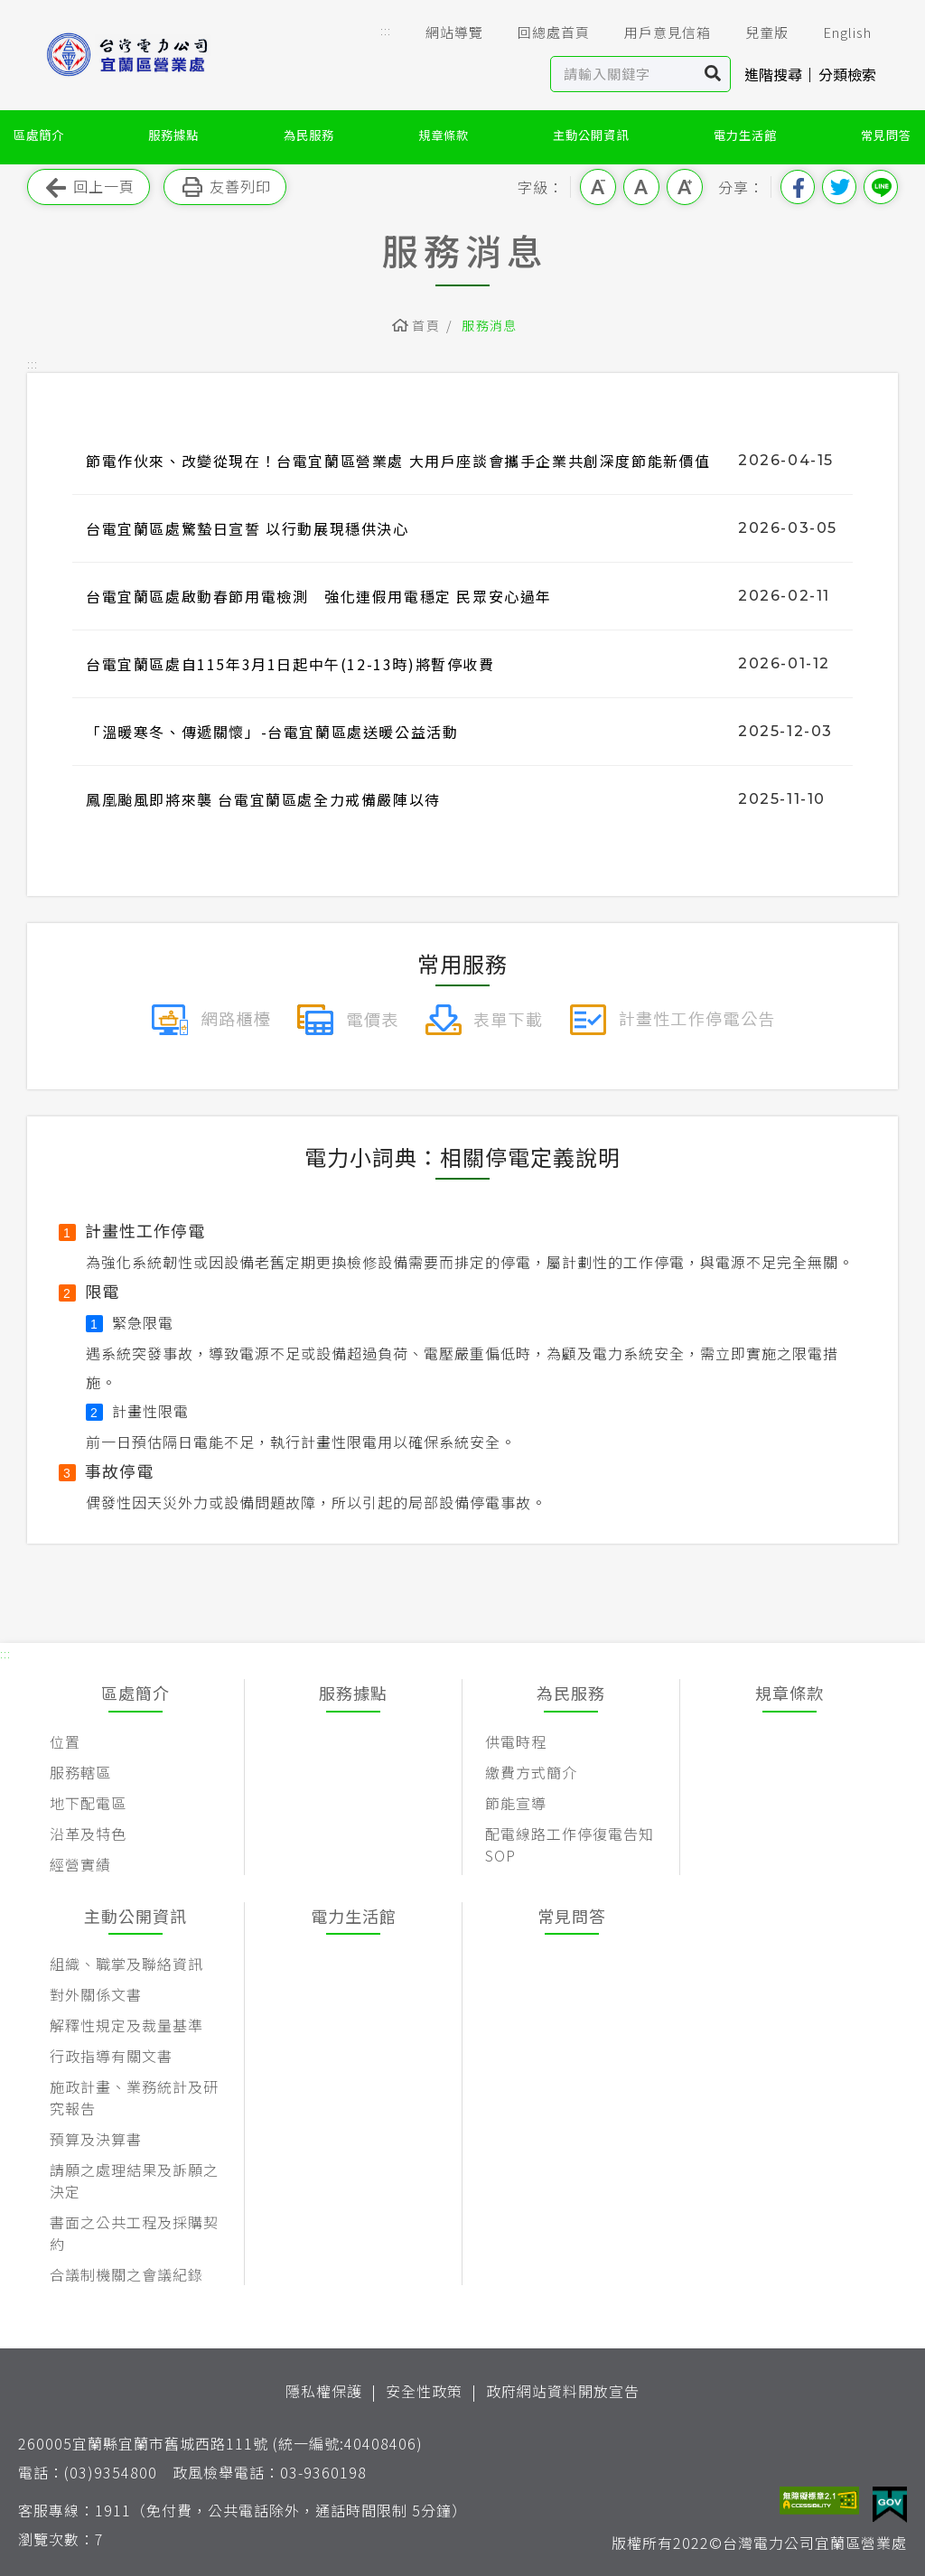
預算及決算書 (96, 2139)
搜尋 (713, 74)
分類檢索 (847, 74)
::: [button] (385, 30)
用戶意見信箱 (655, 32)
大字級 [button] (685, 187)
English (835, 32)
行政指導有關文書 (111, 2056)
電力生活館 (745, 135)
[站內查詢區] (623, 74)
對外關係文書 (96, 1994)
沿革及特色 (88, 1833)
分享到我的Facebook (797, 187)
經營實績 (80, 1864)
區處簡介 (39, 135)
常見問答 (886, 135)
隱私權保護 (323, 2391)
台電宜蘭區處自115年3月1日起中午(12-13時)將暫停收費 (290, 664)
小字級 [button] (598, 187)
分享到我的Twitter (839, 187)
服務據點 (173, 135)
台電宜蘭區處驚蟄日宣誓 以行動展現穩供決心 (247, 528)
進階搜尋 (773, 74)
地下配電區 (88, 1803)
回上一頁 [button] (88, 187)
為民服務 (309, 135)
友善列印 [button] (225, 187)
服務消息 (490, 325)
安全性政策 (424, 2391)
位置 (65, 1741)
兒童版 (754, 32)
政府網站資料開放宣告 (563, 2391)
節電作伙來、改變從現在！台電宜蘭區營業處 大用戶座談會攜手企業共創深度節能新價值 (398, 460)
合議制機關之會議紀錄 (126, 2274)
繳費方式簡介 (531, 1772)
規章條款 (443, 135)
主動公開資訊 (591, 135)
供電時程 (516, 1741)
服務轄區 (80, 1772)
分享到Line (881, 187)
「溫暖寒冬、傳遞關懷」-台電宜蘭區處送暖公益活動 (272, 731)
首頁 (426, 325)
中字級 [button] (641, 187)
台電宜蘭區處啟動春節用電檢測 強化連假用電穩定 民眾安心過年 (319, 596)
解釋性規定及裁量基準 (126, 2025)
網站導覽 (441, 32)
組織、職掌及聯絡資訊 (126, 1963)
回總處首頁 (541, 32)
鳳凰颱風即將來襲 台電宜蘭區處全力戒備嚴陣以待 (263, 799)
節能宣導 (516, 1803)
